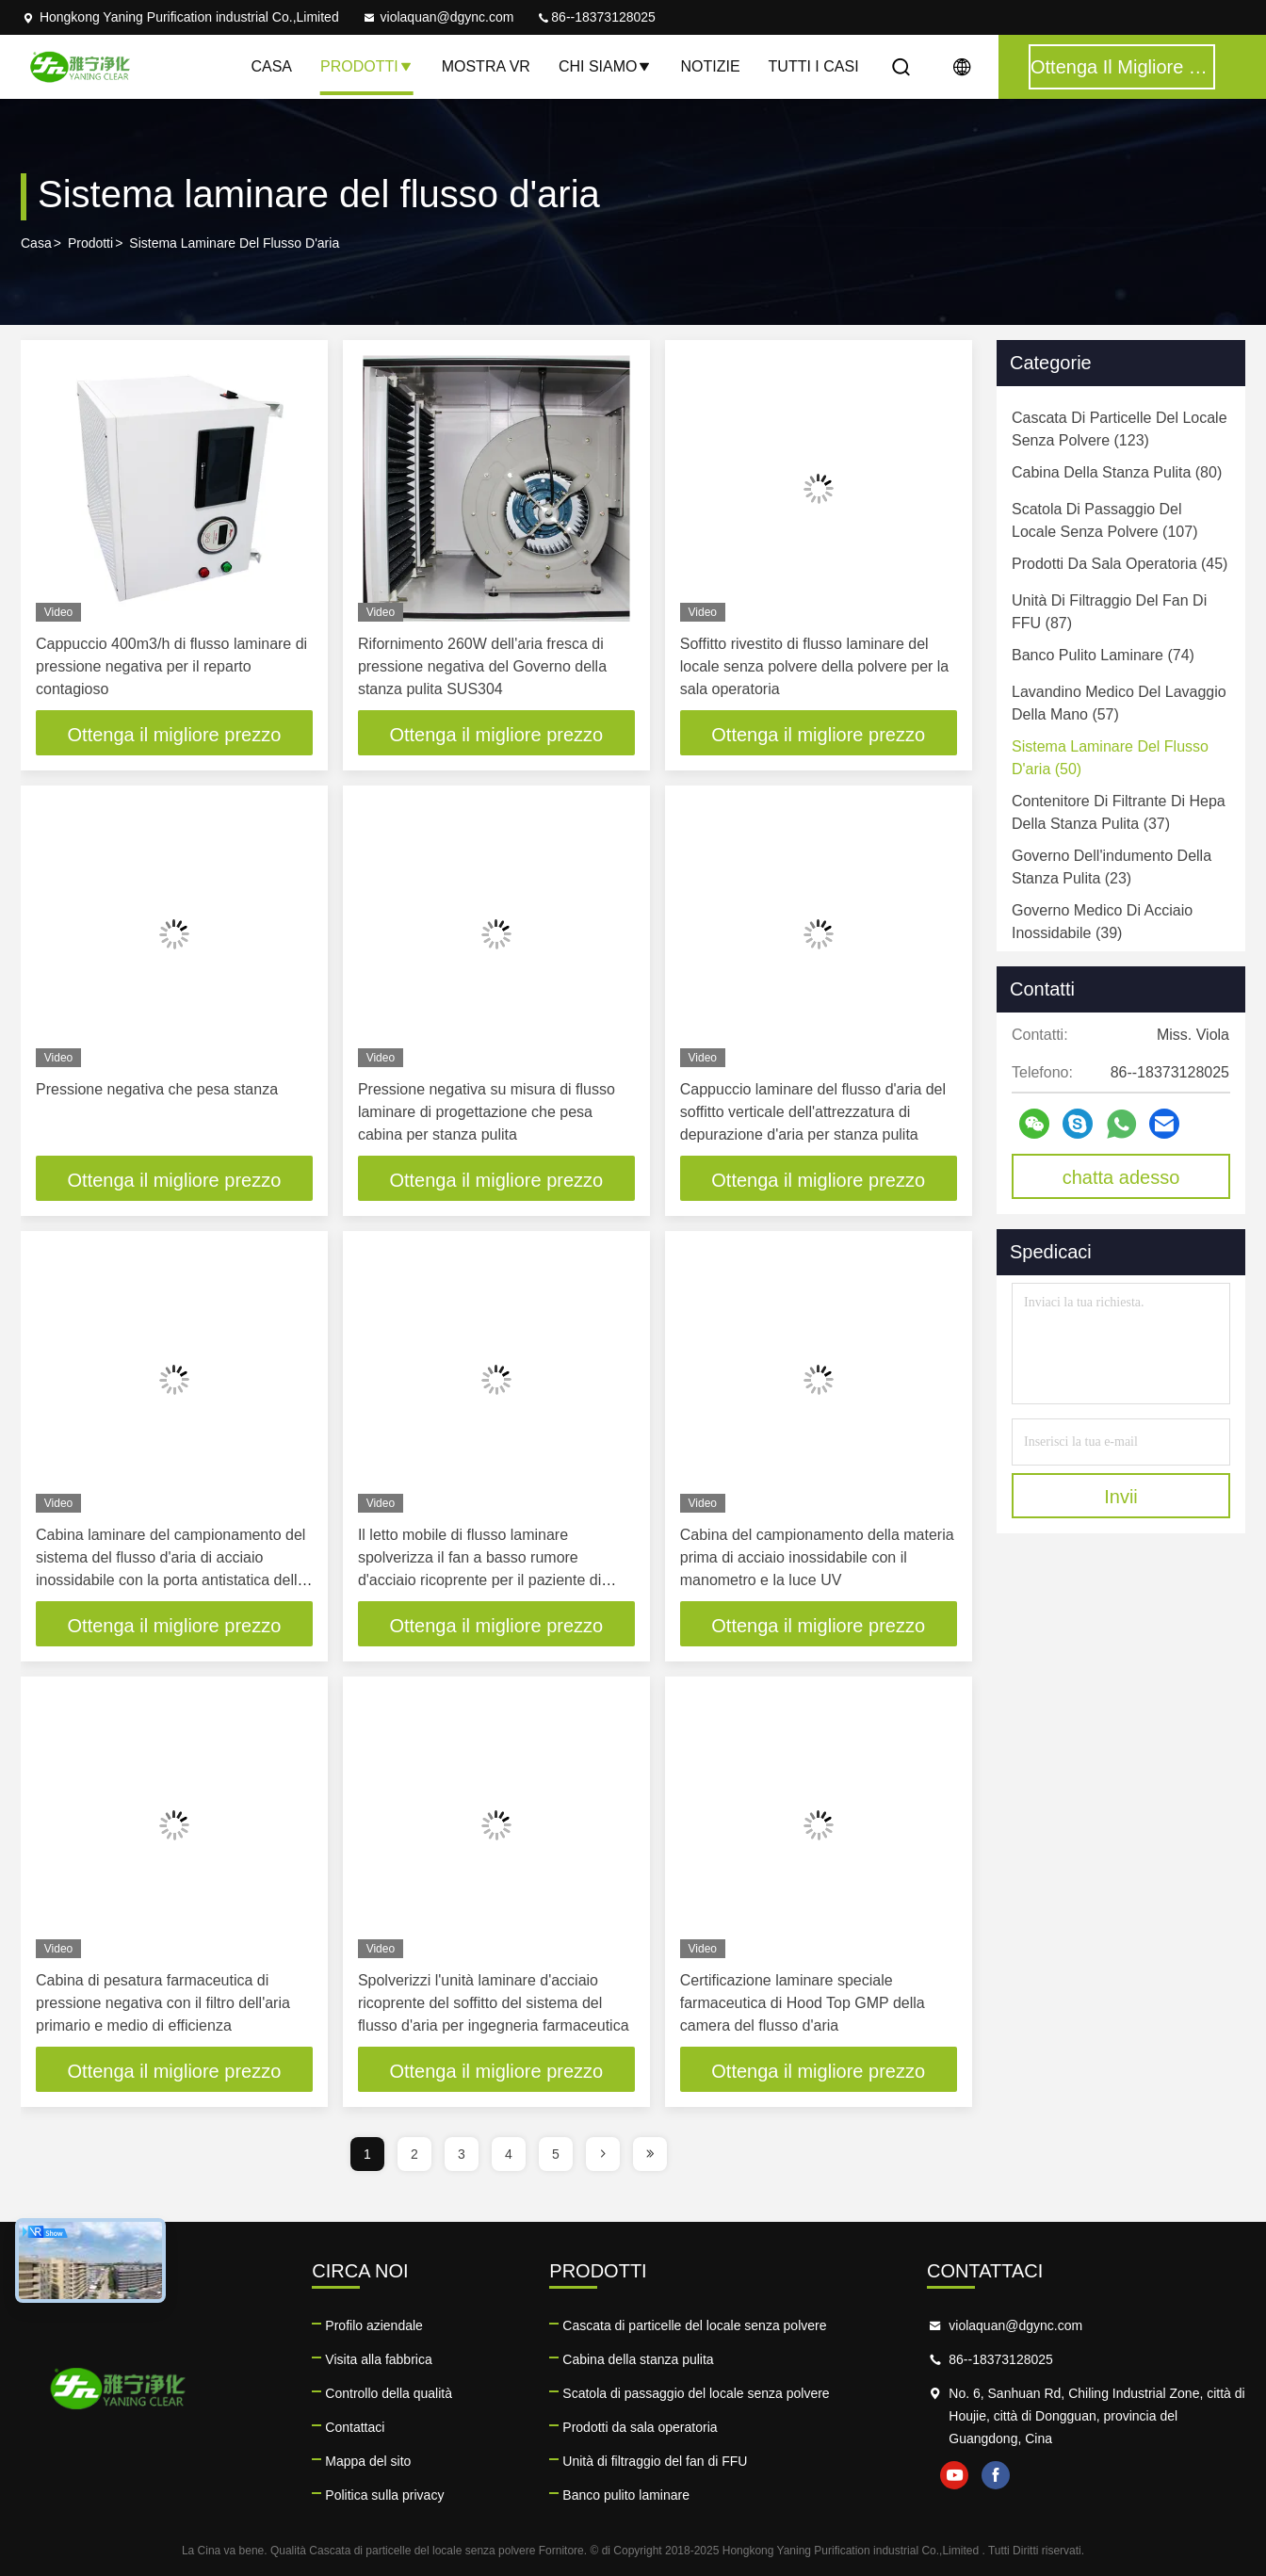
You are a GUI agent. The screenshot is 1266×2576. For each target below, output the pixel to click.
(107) (1104, 520)
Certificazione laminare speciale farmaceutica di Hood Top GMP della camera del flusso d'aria (802, 2002)
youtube (954, 2475)
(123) (1119, 429)
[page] (603, 2154)
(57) (1119, 703)
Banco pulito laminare (626, 2495)
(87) (1109, 611)
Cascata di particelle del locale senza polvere (694, 2325)
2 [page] (414, 2154)
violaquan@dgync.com (438, 16)
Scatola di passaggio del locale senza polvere (695, 2393)
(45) (1119, 564)
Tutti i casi (814, 66)
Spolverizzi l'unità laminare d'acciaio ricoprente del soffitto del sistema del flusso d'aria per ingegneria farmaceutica (493, 2002)
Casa (271, 66)
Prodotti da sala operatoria (639, 2427)
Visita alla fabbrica (378, 2359)
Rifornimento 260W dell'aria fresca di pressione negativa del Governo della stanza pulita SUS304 (482, 666)
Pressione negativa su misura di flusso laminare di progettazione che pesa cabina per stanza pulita (486, 1111)
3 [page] (461, 2154)
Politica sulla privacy (384, 2495)
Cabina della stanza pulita (637, 2359)
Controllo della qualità (388, 2393)
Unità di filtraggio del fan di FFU (654, 2461)
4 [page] (508, 2154)
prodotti (90, 243)
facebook (996, 2475)
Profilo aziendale (374, 2325)
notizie (709, 66)
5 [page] (556, 2154)
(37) (1118, 812)
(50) (1110, 757)
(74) (1103, 655)
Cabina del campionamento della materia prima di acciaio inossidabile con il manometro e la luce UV (817, 1557)
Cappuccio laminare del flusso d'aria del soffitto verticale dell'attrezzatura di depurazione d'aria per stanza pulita (813, 1111)
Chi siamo (606, 66)
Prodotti (367, 66)
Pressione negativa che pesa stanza (157, 1089)
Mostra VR (486, 66)
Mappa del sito (368, 2461)
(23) (1111, 867)
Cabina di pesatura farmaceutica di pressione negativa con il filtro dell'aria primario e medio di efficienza (163, 2002)
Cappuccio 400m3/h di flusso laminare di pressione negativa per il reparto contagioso (171, 666)
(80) (1117, 472)
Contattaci (354, 2427)
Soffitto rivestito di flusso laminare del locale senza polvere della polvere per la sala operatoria (815, 666)
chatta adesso (1121, 1177)
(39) (1102, 921)
